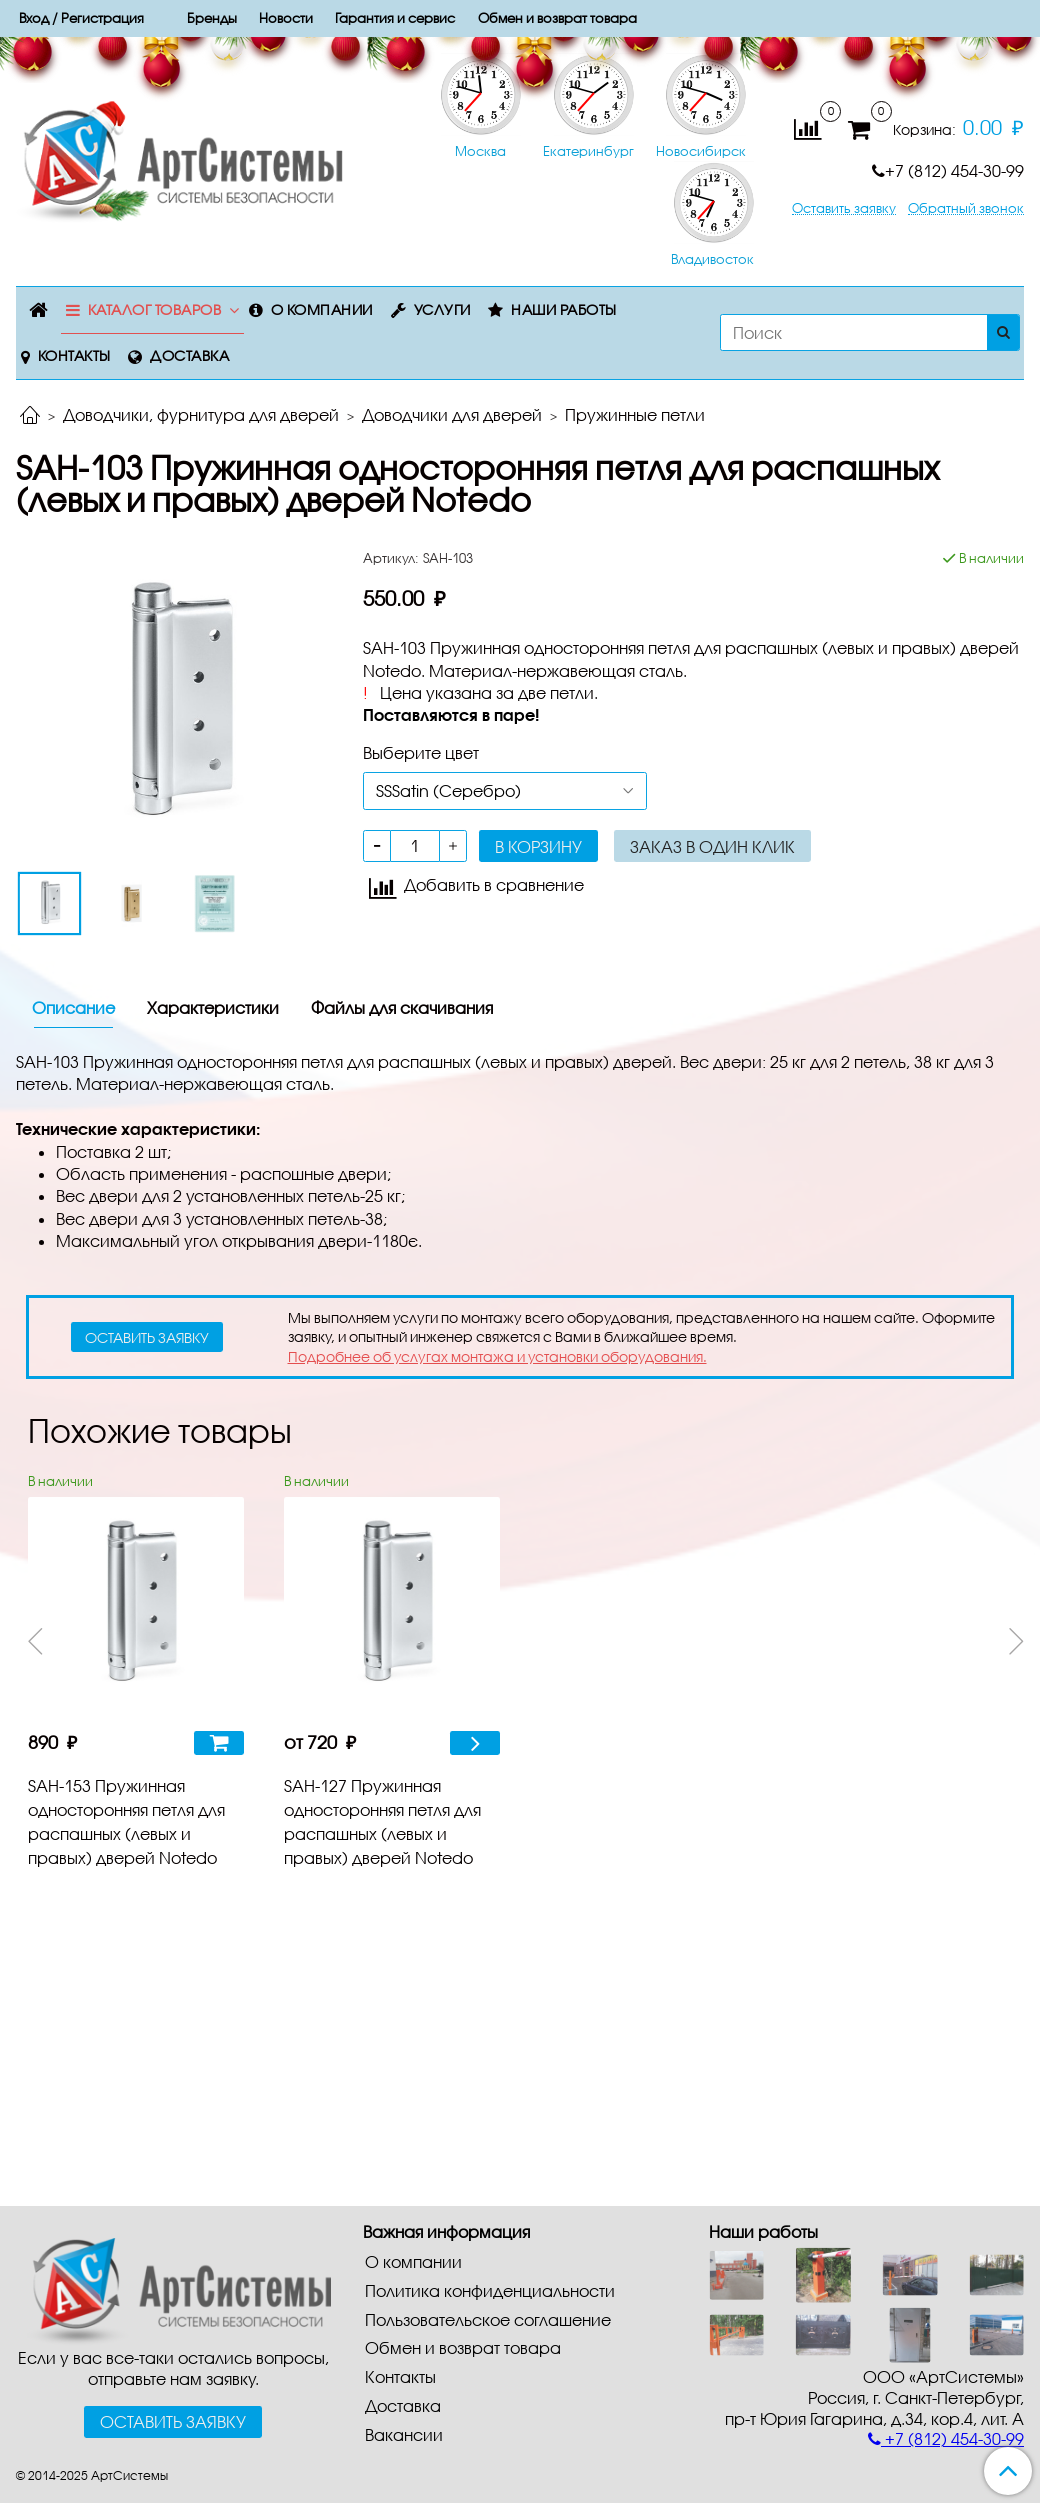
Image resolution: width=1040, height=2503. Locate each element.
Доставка (189, 355)
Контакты (74, 355)
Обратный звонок (966, 208)
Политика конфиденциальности (490, 2290)
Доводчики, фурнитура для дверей (201, 414)
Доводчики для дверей (452, 414)
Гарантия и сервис (395, 18)
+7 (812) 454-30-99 (948, 170)
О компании (322, 309)
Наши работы (564, 309)
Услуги (442, 309)
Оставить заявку (844, 208)
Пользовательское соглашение (488, 2319)
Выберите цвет (421, 752)
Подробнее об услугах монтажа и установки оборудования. (497, 1356)
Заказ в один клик (712, 846)
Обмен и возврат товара (463, 2347)
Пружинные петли (635, 414)
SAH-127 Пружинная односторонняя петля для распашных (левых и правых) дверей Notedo (382, 1821)
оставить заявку (147, 1337)
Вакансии (404, 2434)
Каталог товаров (155, 309)
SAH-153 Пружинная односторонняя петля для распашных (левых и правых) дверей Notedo (126, 1821)
